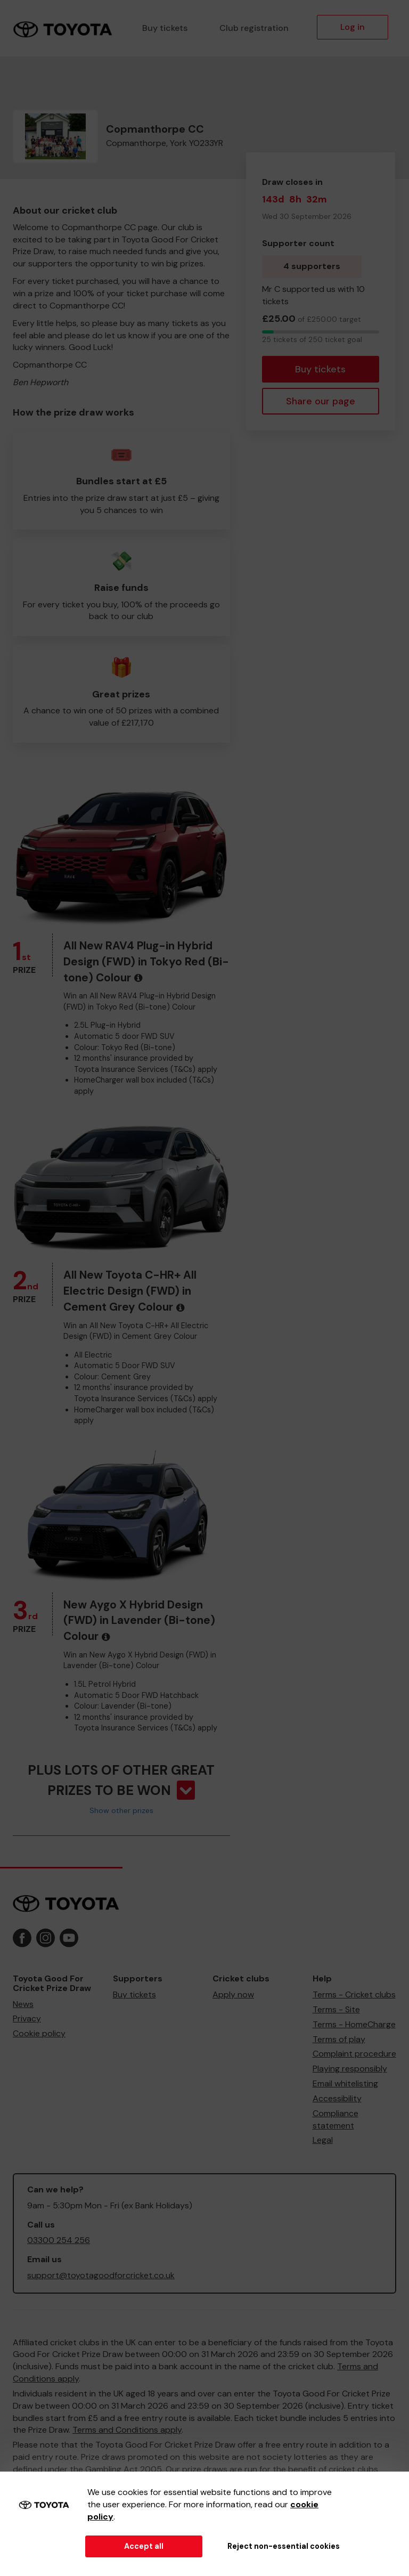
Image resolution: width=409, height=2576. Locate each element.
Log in (352, 26)
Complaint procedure (354, 2053)
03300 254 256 (58, 2240)
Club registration (254, 28)
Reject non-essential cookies (283, 2546)
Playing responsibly (350, 2068)
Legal (323, 2140)
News (23, 2004)
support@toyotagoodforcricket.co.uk (101, 2275)
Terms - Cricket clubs (354, 1994)
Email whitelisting (345, 2083)
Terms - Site (336, 2009)
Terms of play (339, 2039)
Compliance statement (335, 2119)
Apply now (233, 1994)
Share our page (320, 401)
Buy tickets (164, 28)
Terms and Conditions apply (127, 2429)
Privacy (27, 2018)
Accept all (143, 2546)
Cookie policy (39, 2033)
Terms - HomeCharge (354, 2024)
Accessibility (337, 2098)
